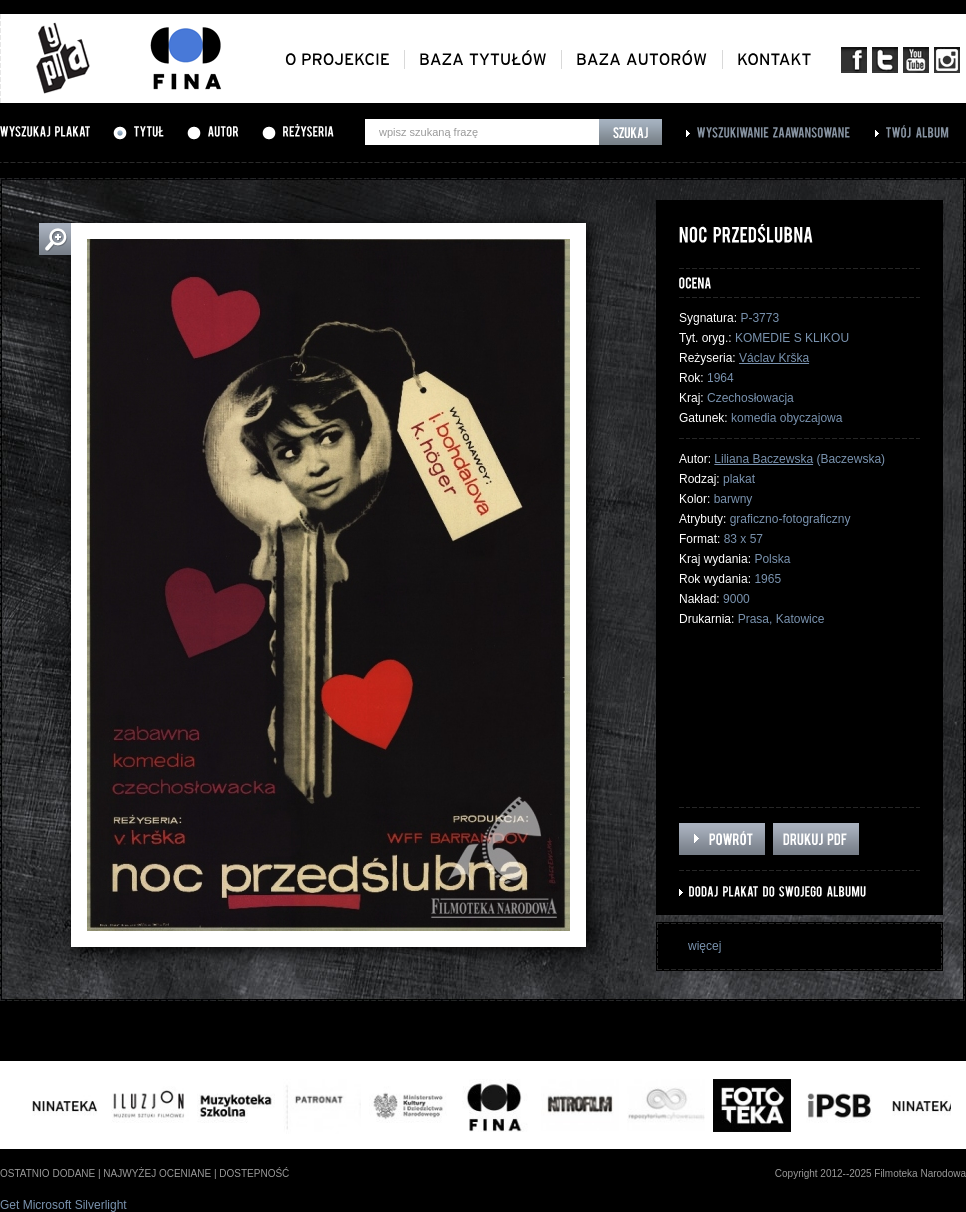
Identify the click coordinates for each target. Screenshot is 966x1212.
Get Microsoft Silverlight (63, 1205)
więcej (704, 946)
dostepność (254, 1173)
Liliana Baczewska (763, 459)
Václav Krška (774, 358)
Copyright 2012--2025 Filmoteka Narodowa (870, 1173)
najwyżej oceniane (157, 1173)
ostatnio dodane (47, 1173)
